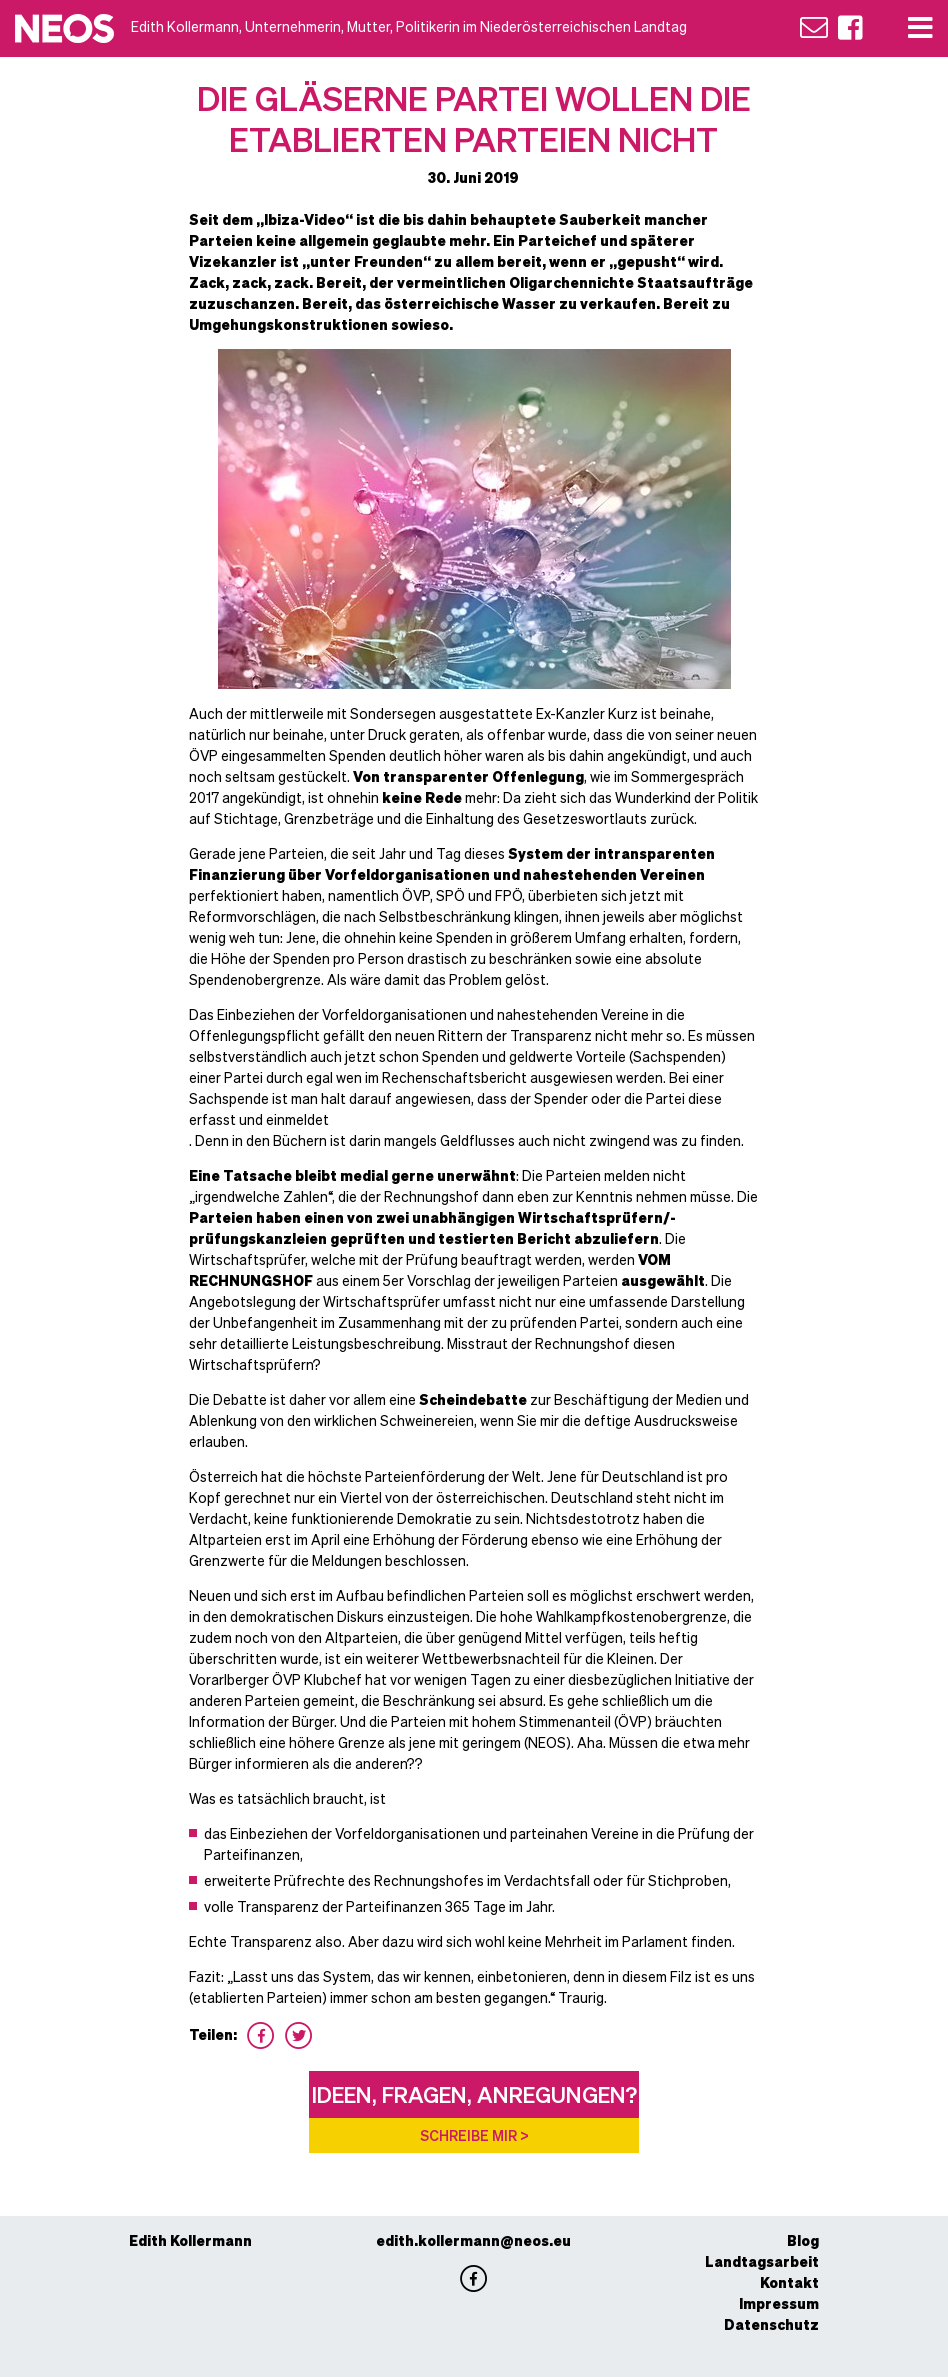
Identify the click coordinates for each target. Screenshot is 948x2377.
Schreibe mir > (474, 2135)
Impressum (779, 2303)
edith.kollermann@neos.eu (473, 2240)
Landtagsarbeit (762, 2261)
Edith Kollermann (190, 2240)
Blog (803, 2240)
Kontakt (789, 2282)
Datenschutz (771, 2324)
